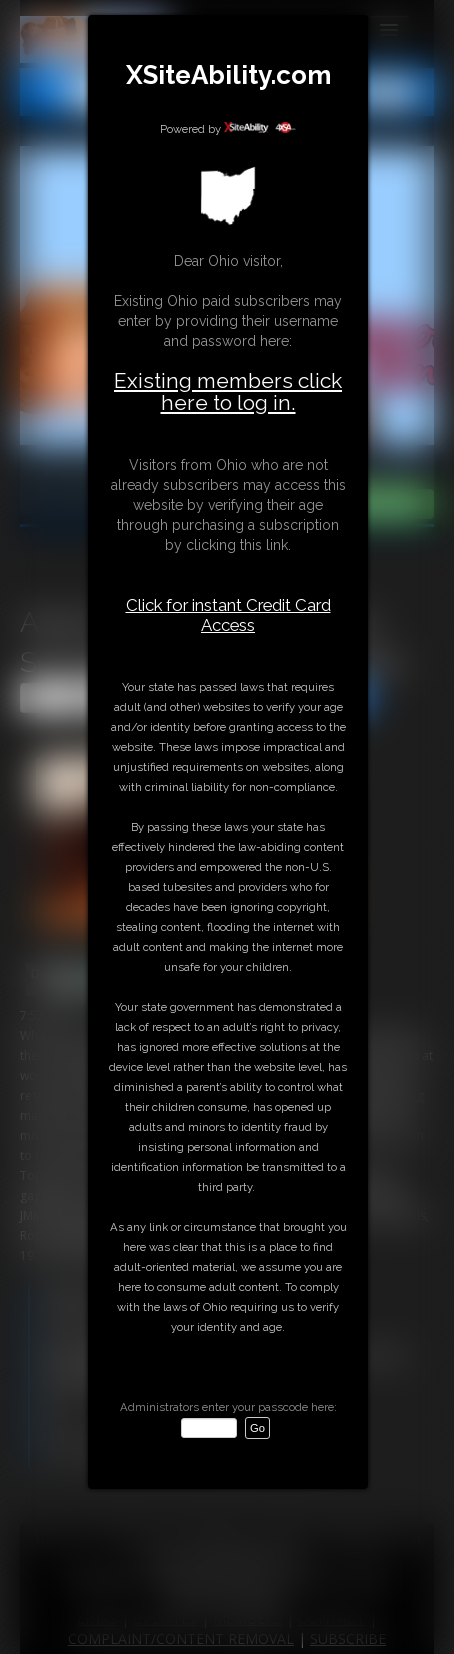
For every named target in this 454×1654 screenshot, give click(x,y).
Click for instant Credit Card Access (228, 615)
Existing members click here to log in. (228, 391)
